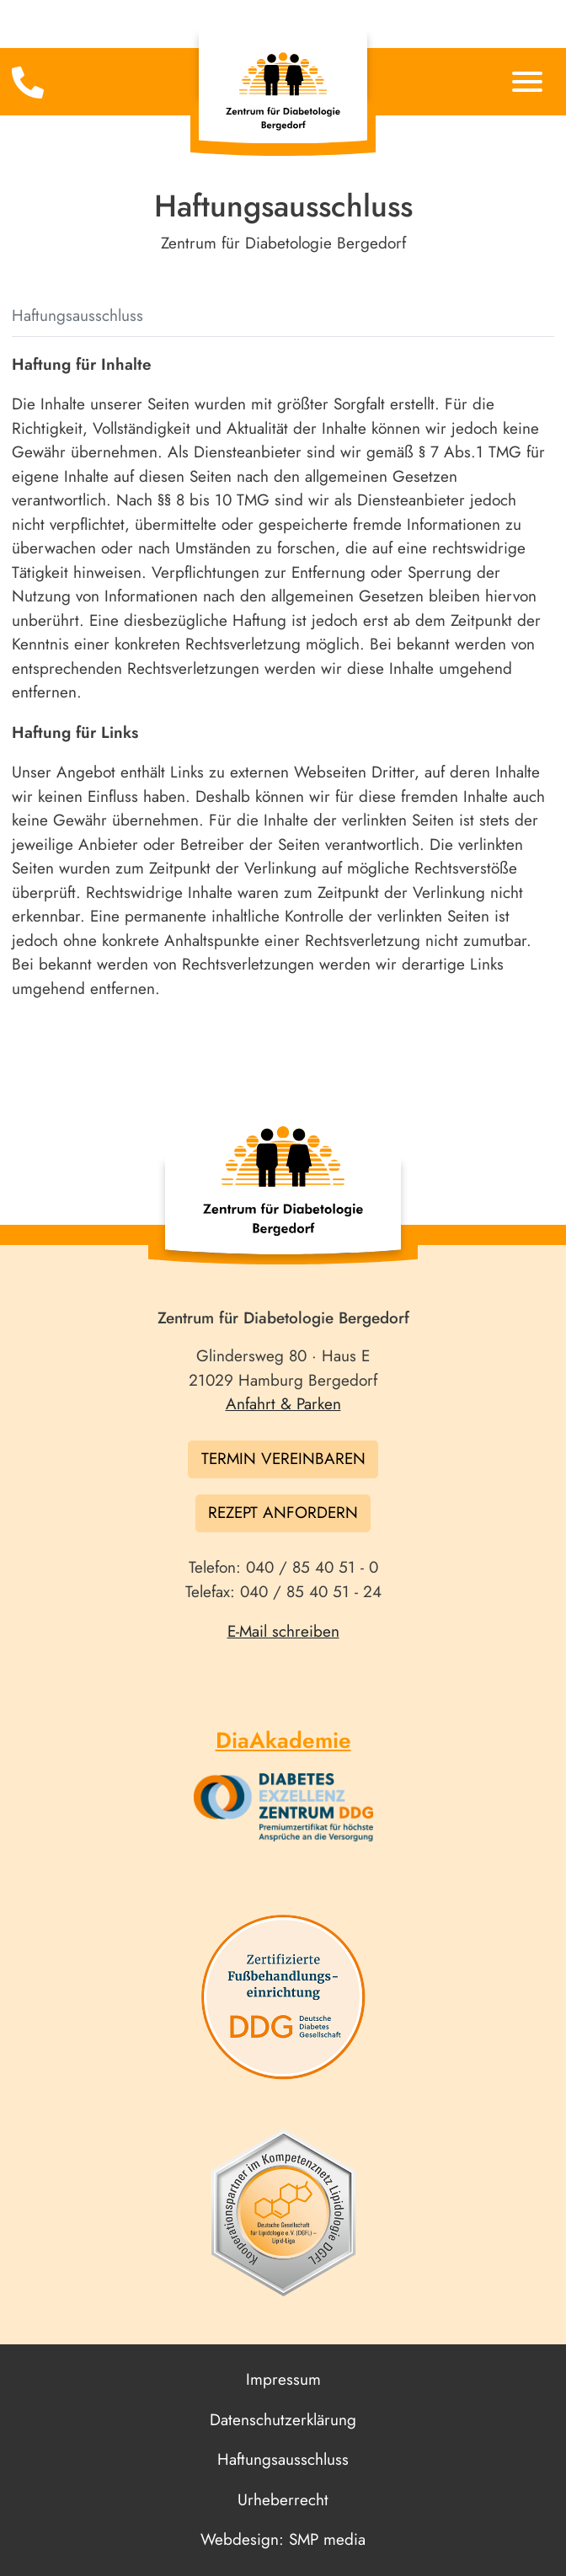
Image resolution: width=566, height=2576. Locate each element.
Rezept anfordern (283, 1512)
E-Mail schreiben (283, 1631)
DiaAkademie (283, 1740)
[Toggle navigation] (39, 83)
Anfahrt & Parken (283, 1403)
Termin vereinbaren (283, 1458)
